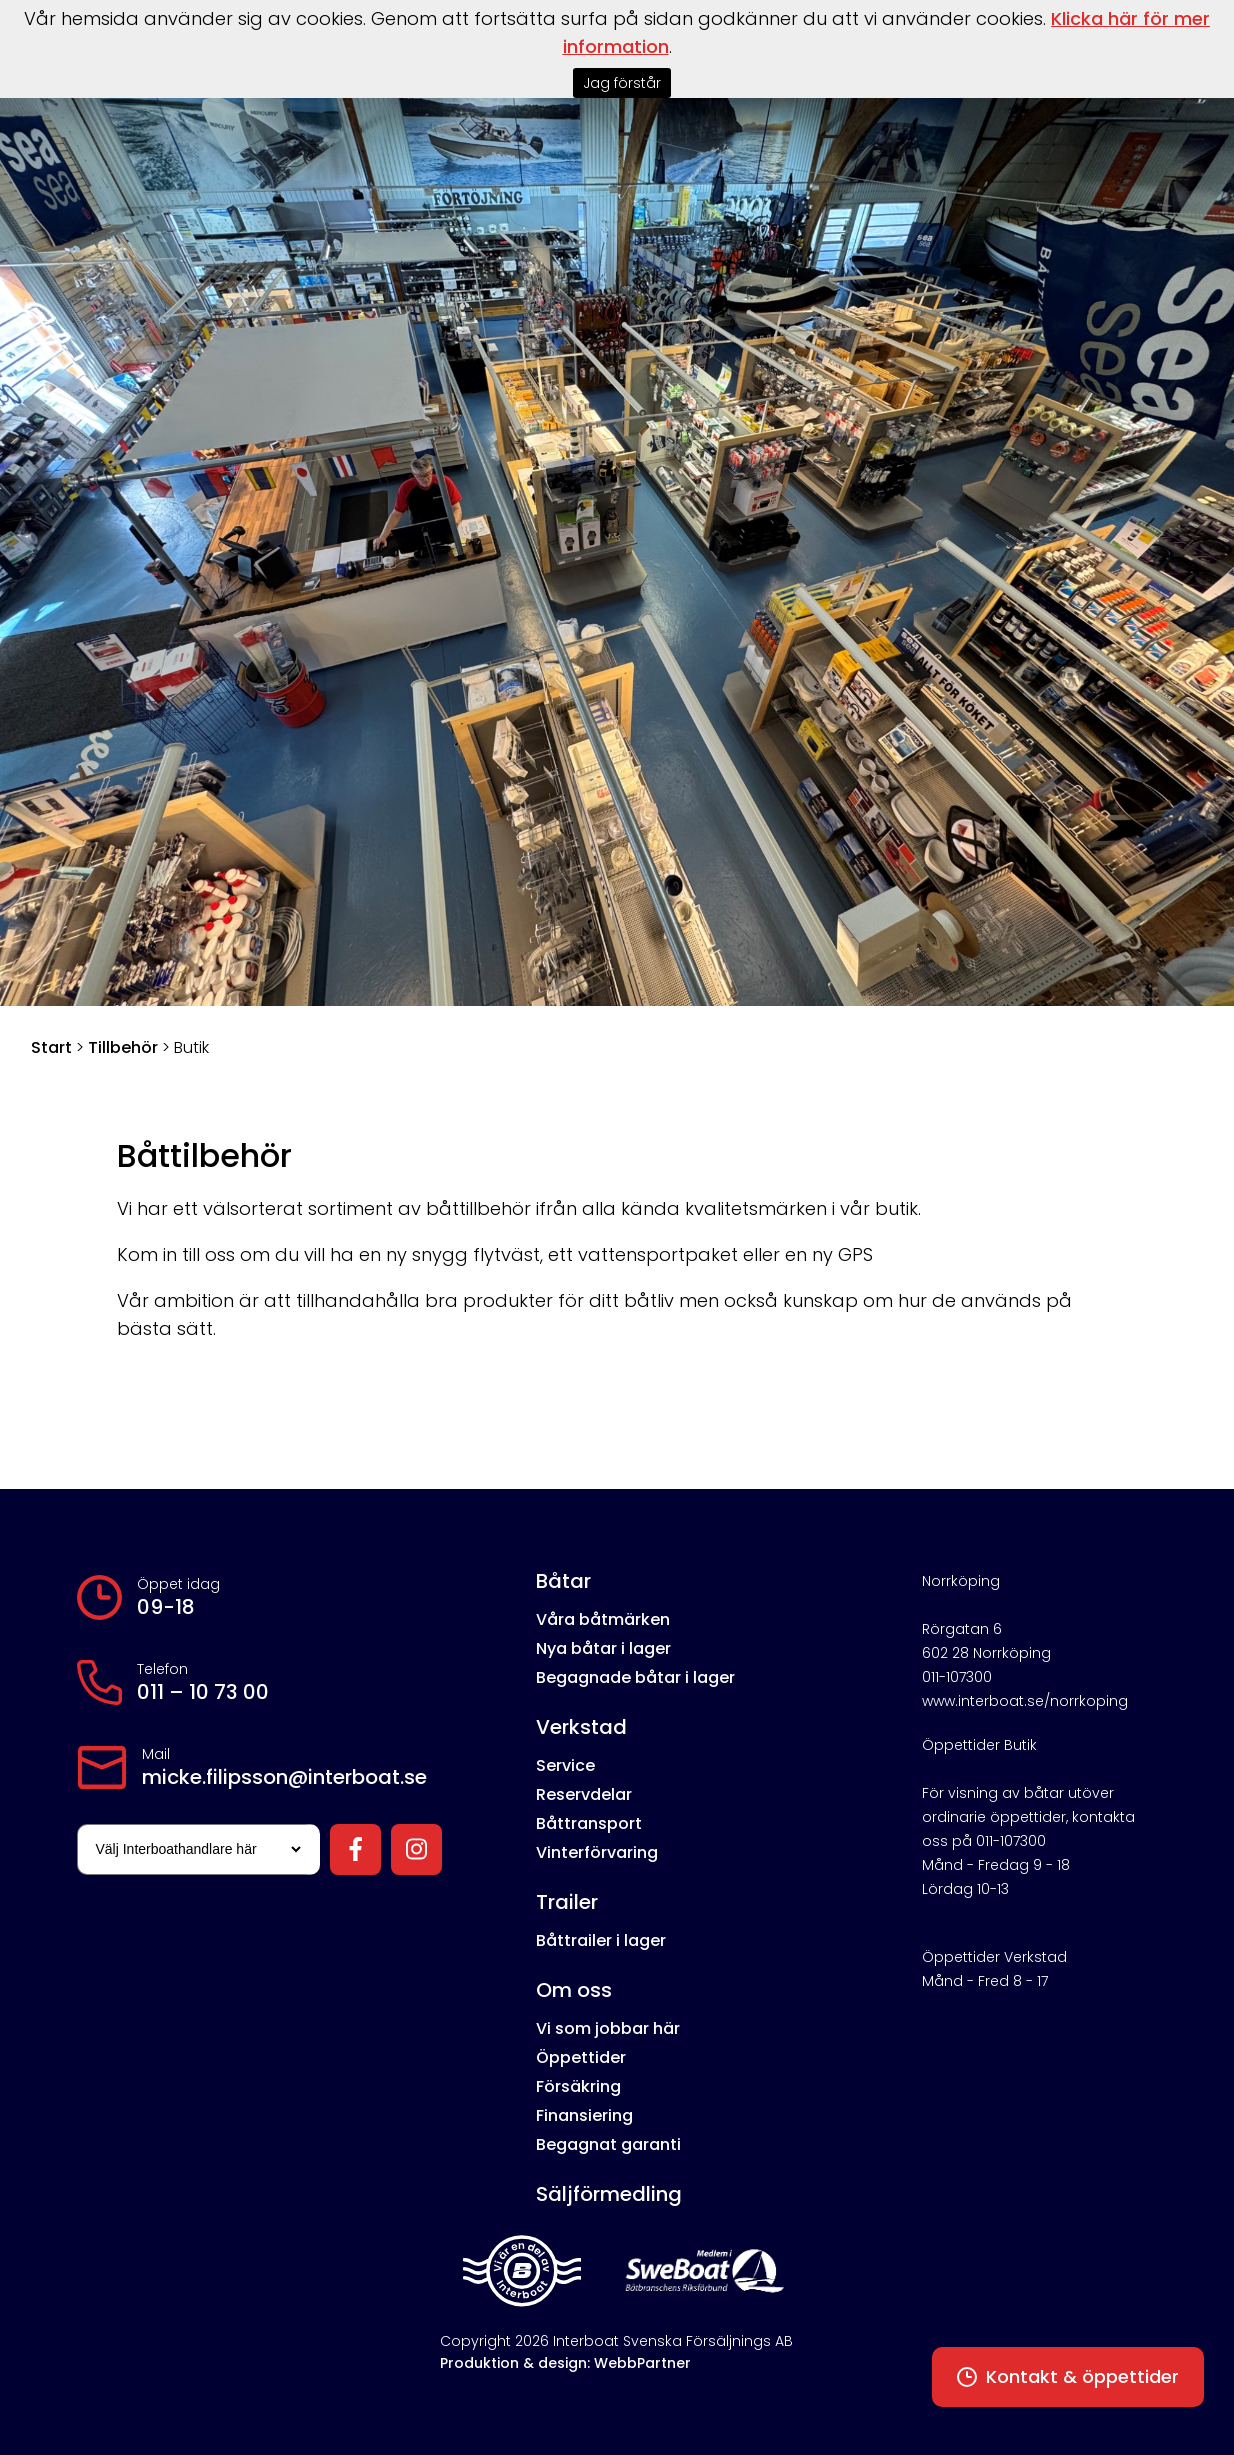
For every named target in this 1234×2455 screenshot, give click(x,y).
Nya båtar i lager (603, 1648)
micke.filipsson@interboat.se (284, 1777)
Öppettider (581, 2057)
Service (565, 1765)
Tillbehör (123, 1047)
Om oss (574, 1990)
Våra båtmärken (603, 1619)
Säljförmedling (609, 2194)
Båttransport (589, 1823)
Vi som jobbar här (608, 2028)
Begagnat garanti (608, 2144)
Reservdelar (584, 1794)
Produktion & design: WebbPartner (565, 2363)
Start (51, 1047)
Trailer (567, 1902)
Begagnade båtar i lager (635, 1677)
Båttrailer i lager (601, 1940)
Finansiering (584, 2115)
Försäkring (578, 2086)
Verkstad (581, 1727)
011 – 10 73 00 (203, 1692)
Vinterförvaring (597, 1852)
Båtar (563, 1581)
